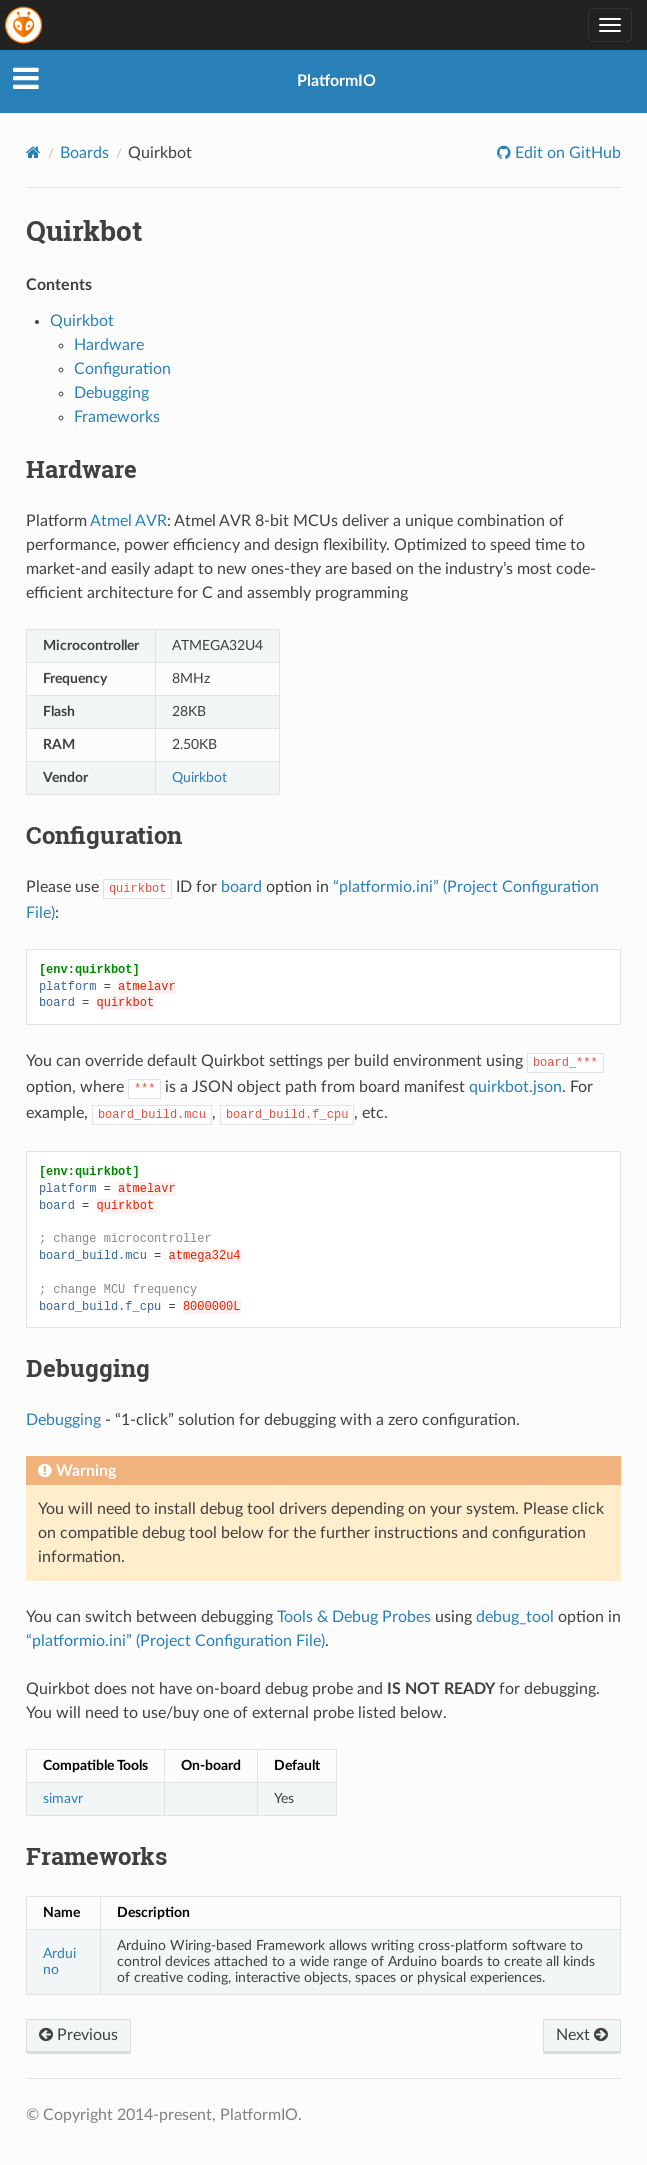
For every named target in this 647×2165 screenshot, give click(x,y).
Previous (78, 2035)
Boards (84, 153)
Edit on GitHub (566, 153)
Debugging (111, 393)
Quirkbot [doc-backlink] (84, 230)
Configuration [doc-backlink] (104, 835)
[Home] (33, 152)
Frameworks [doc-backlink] (96, 1856)
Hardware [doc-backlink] (81, 469)
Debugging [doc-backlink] (88, 1368)
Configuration (122, 369)
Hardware (109, 345)
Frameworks (117, 417)
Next (582, 2035)
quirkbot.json (515, 1087)
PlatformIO (336, 81)
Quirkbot (82, 321)
